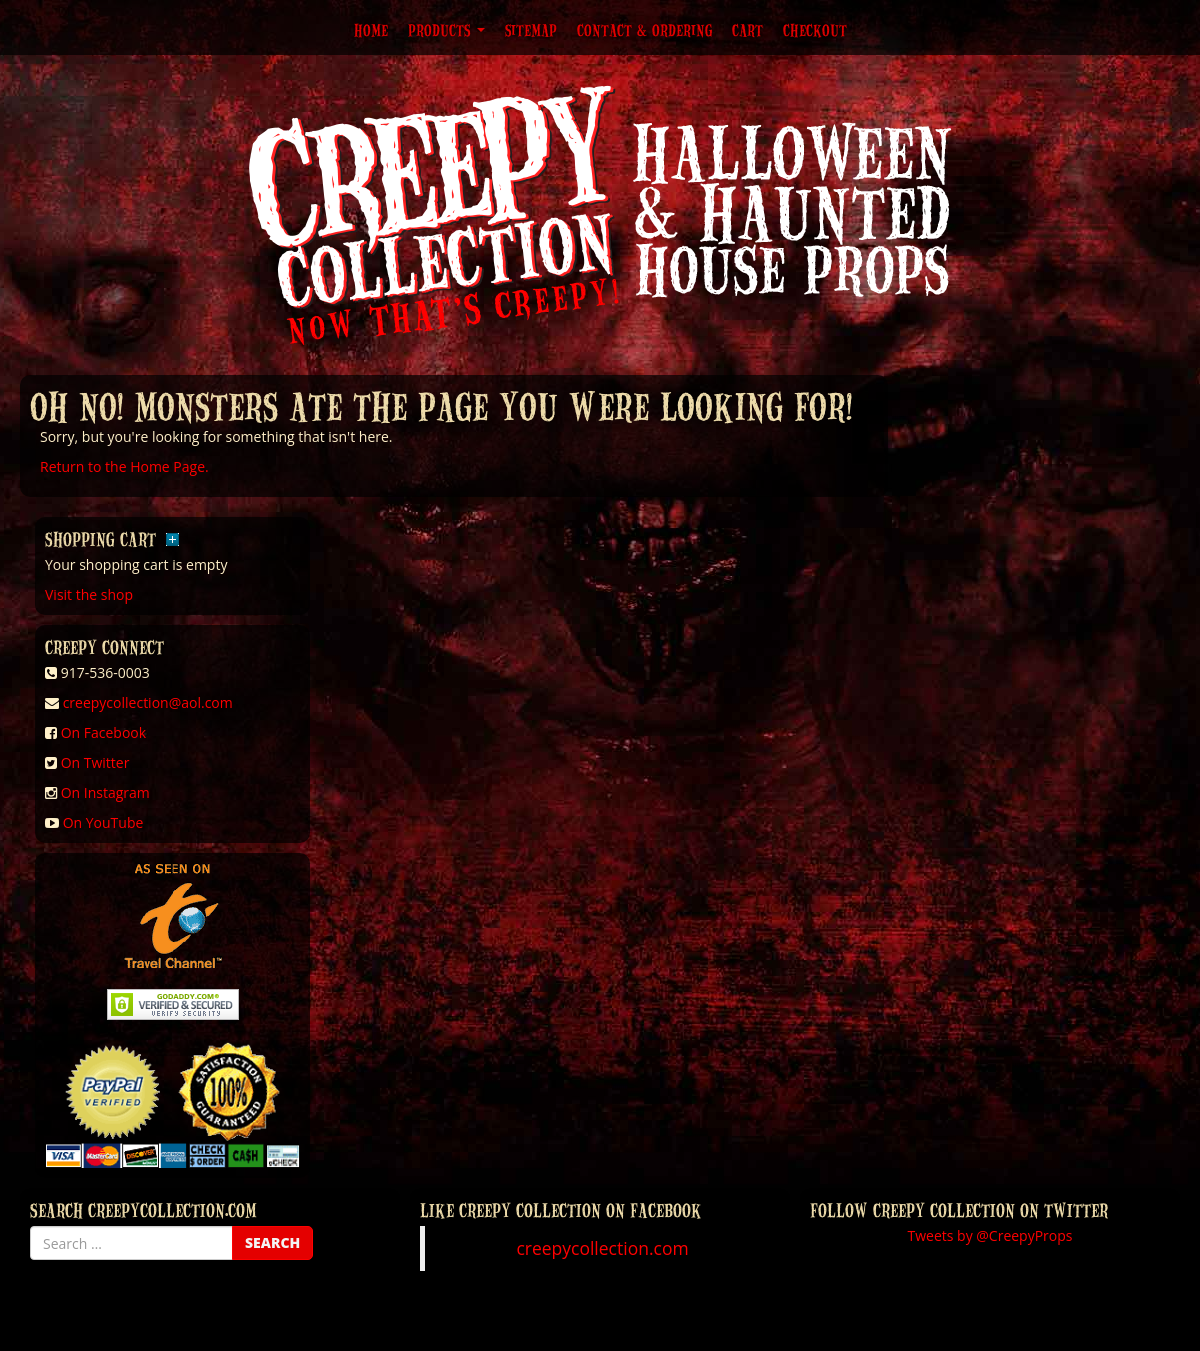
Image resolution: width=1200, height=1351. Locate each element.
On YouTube (103, 822)
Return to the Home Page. (124, 466)
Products (446, 30)
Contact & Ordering (644, 30)
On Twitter (95, 762)
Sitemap (531, 30)
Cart (747, 30)
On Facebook (103, 732)
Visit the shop (89, 594)
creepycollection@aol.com (148, 702)
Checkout (815, 30)
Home (371, 30)
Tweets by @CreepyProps (990, 1235)
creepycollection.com (602, 1248)
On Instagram (105, 792)
